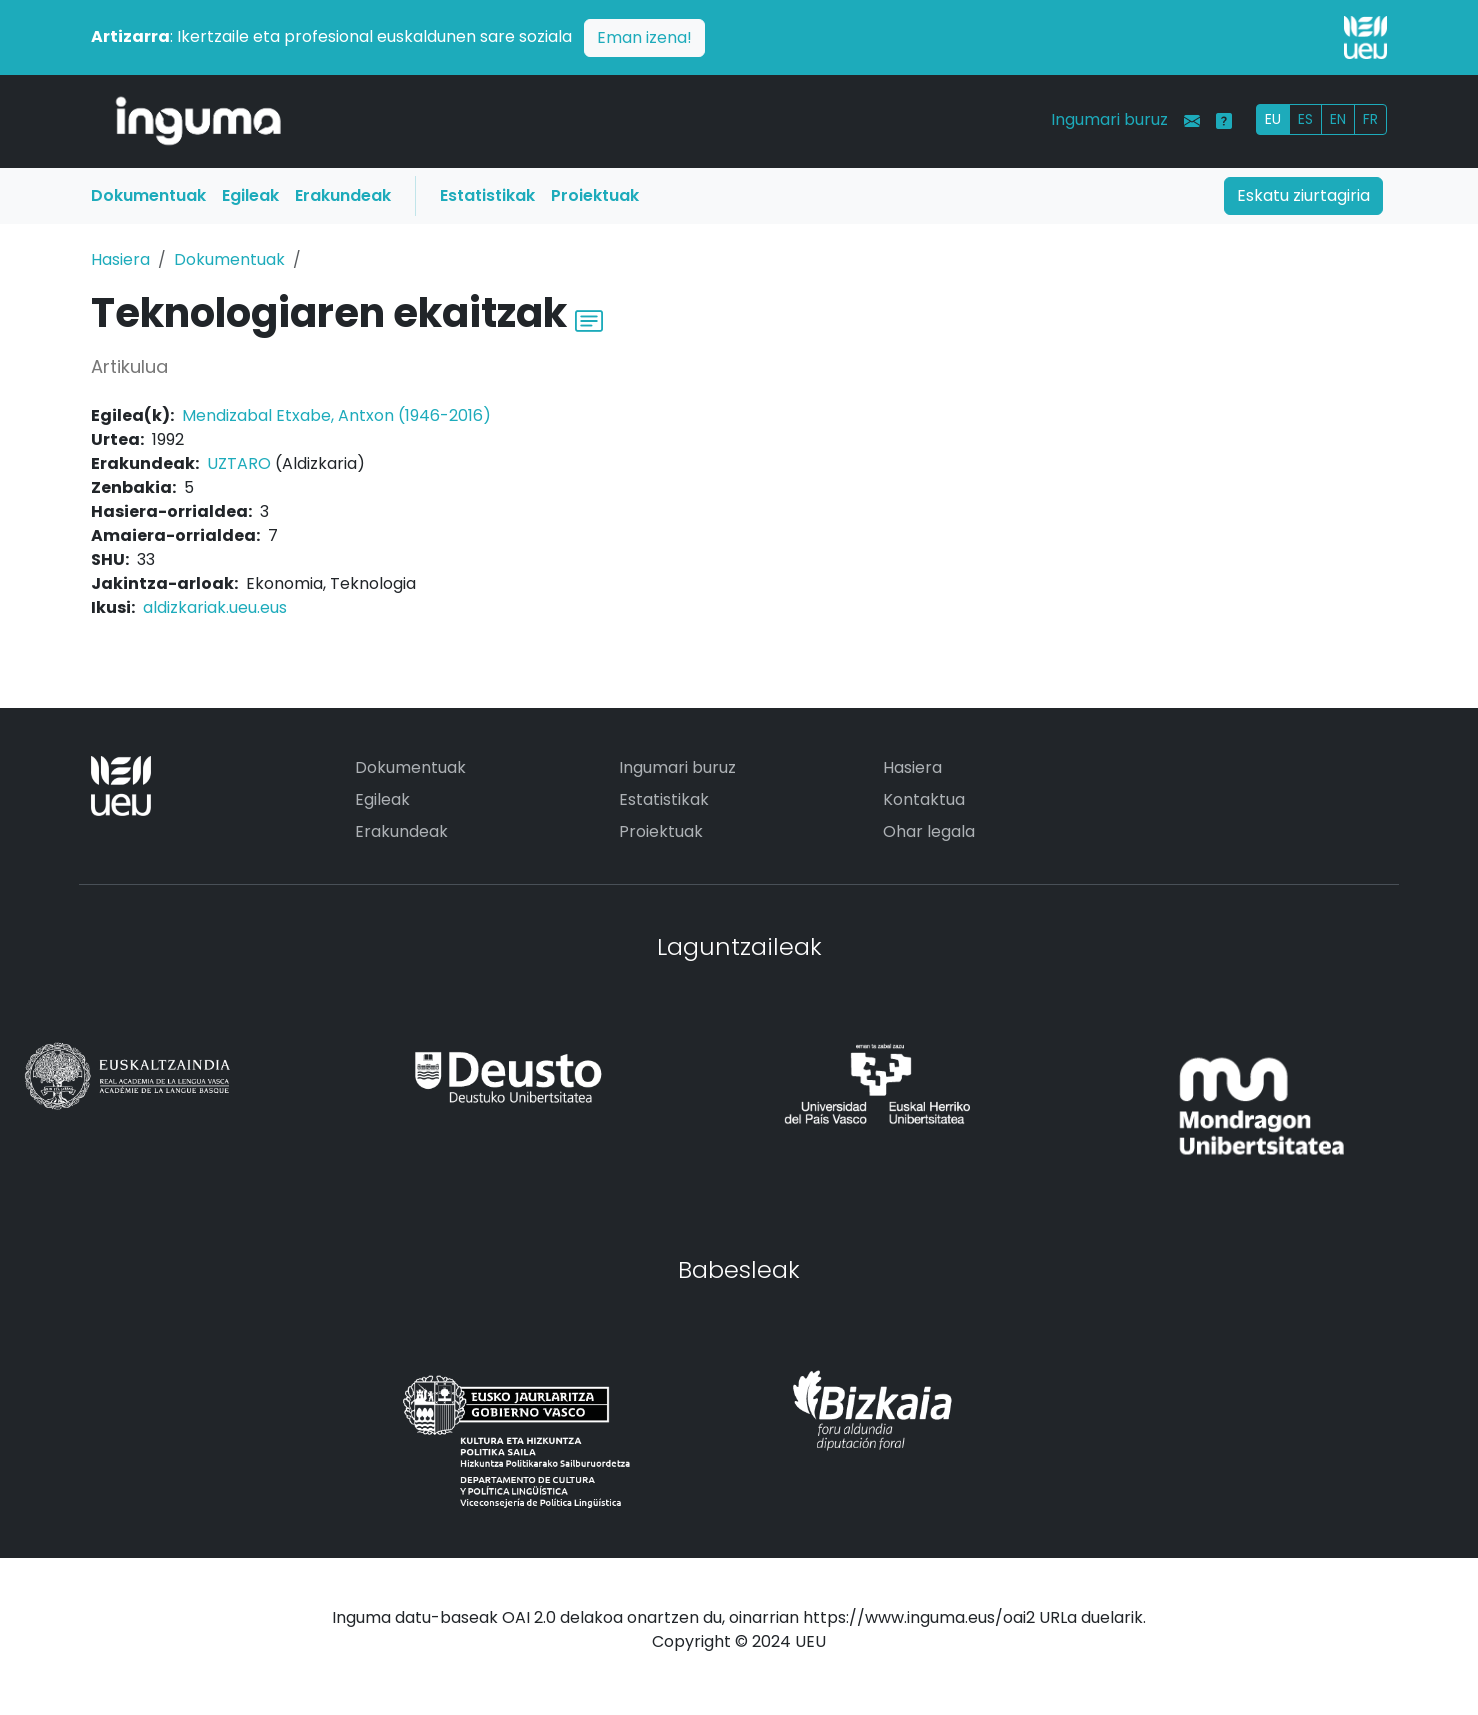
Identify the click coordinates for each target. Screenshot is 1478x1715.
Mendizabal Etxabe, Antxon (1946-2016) (336, 415)
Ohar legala (929, 831)
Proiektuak (595, 195)
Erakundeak (343, 195)
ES (1305, 119)
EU (1273, 119)
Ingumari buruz (1109, 119)
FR (1370, 119)
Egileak (250, 195)
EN (1338, 119)
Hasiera (120, 259)
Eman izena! (644, 37)
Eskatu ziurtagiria (1303, 195)
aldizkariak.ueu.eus (215, 607)
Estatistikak (487, 195)
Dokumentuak (148, 195)
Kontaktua (924, 799)
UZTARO (239, 463)
